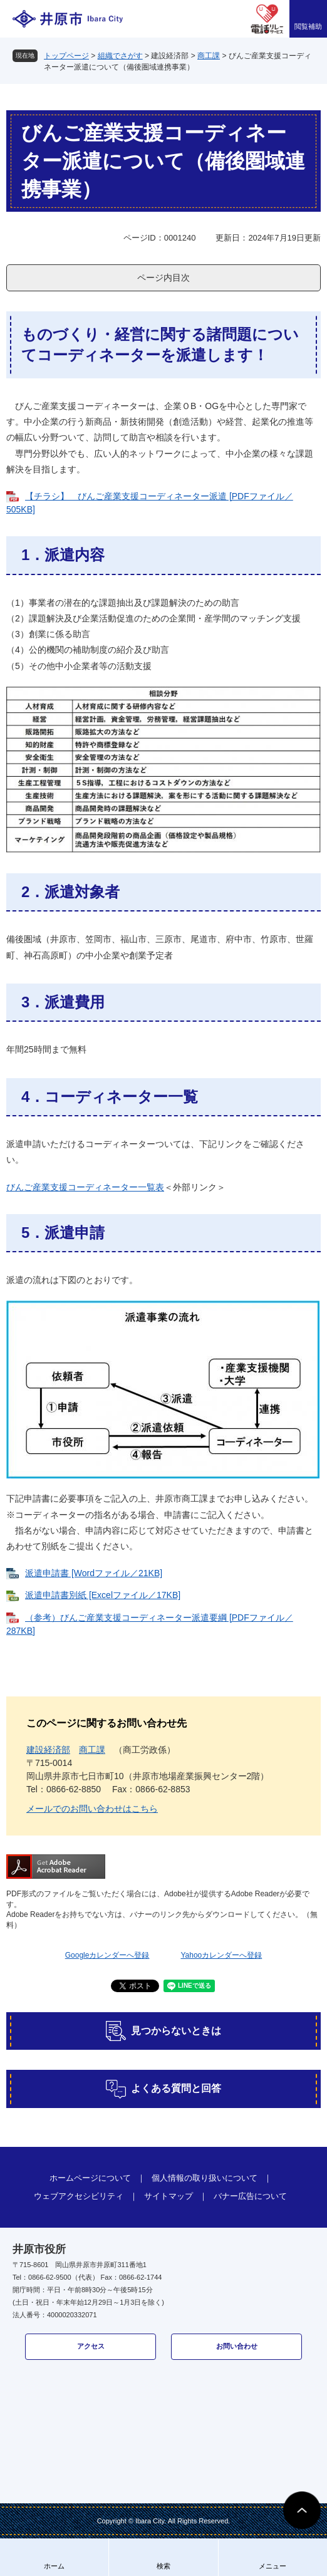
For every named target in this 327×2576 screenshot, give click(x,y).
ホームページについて (90, 2178)
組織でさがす (120, 55)
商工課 (208, 55)
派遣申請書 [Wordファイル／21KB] (93, 1573)
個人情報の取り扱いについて (204, 2178)
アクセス (91, 2346)
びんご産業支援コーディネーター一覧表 (85, 1187)
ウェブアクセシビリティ (78, 2196)
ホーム (54, 2566)
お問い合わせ (236, 2346)
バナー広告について (250, 2196)
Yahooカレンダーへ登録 (221, 1955)
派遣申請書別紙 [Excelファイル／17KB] (102, 1595)
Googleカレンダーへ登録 (107, 1955)
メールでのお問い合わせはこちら (92, 1809)
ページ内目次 (163, 278)
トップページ (66, 55)
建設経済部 (48, 1750)
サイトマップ (168, 2196)
